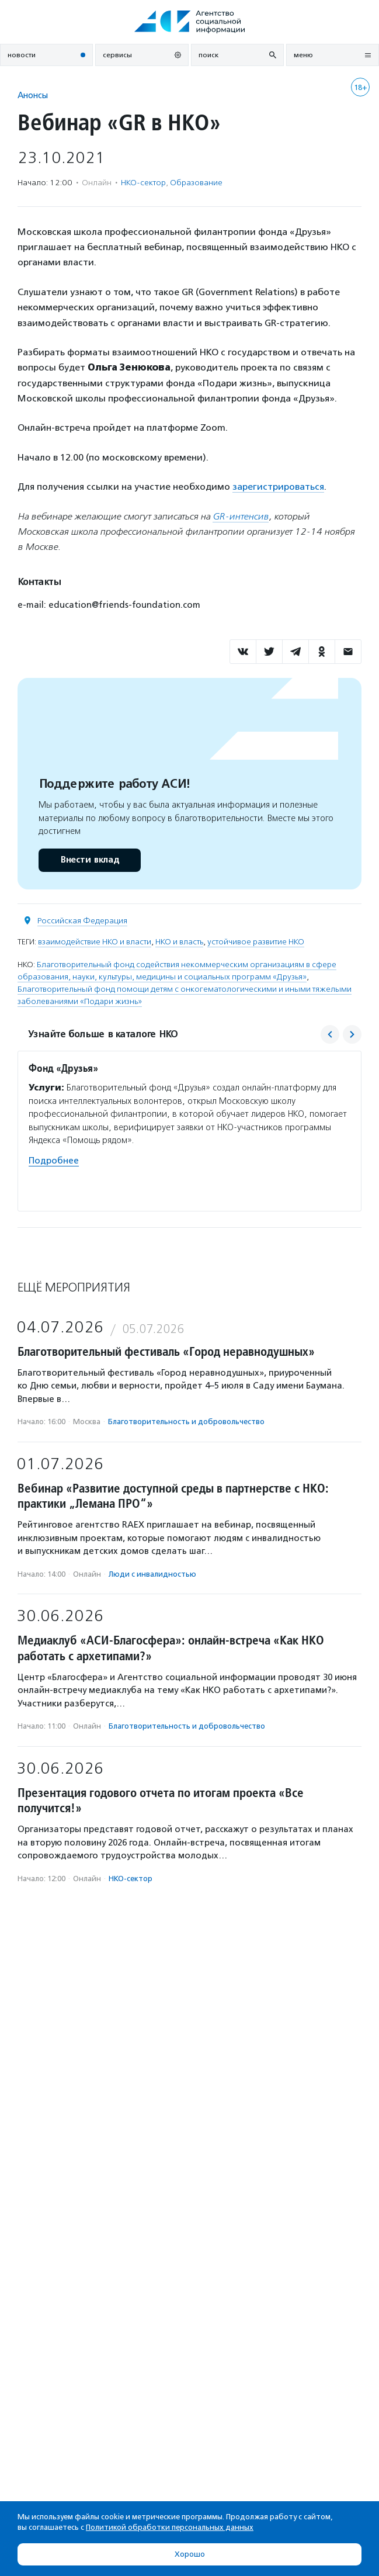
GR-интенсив (241, 516)
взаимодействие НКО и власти (94, 942)
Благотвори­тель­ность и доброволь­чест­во (186, 1421)
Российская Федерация (82, 921)
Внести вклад (89, 859)
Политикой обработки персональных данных (169, 2527)
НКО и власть (179, 942)
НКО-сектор (143, 183)
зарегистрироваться (278, 486)
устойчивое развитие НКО (255, 942)
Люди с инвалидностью (152, 1574)
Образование (196, 183)
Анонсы (33, 95)
